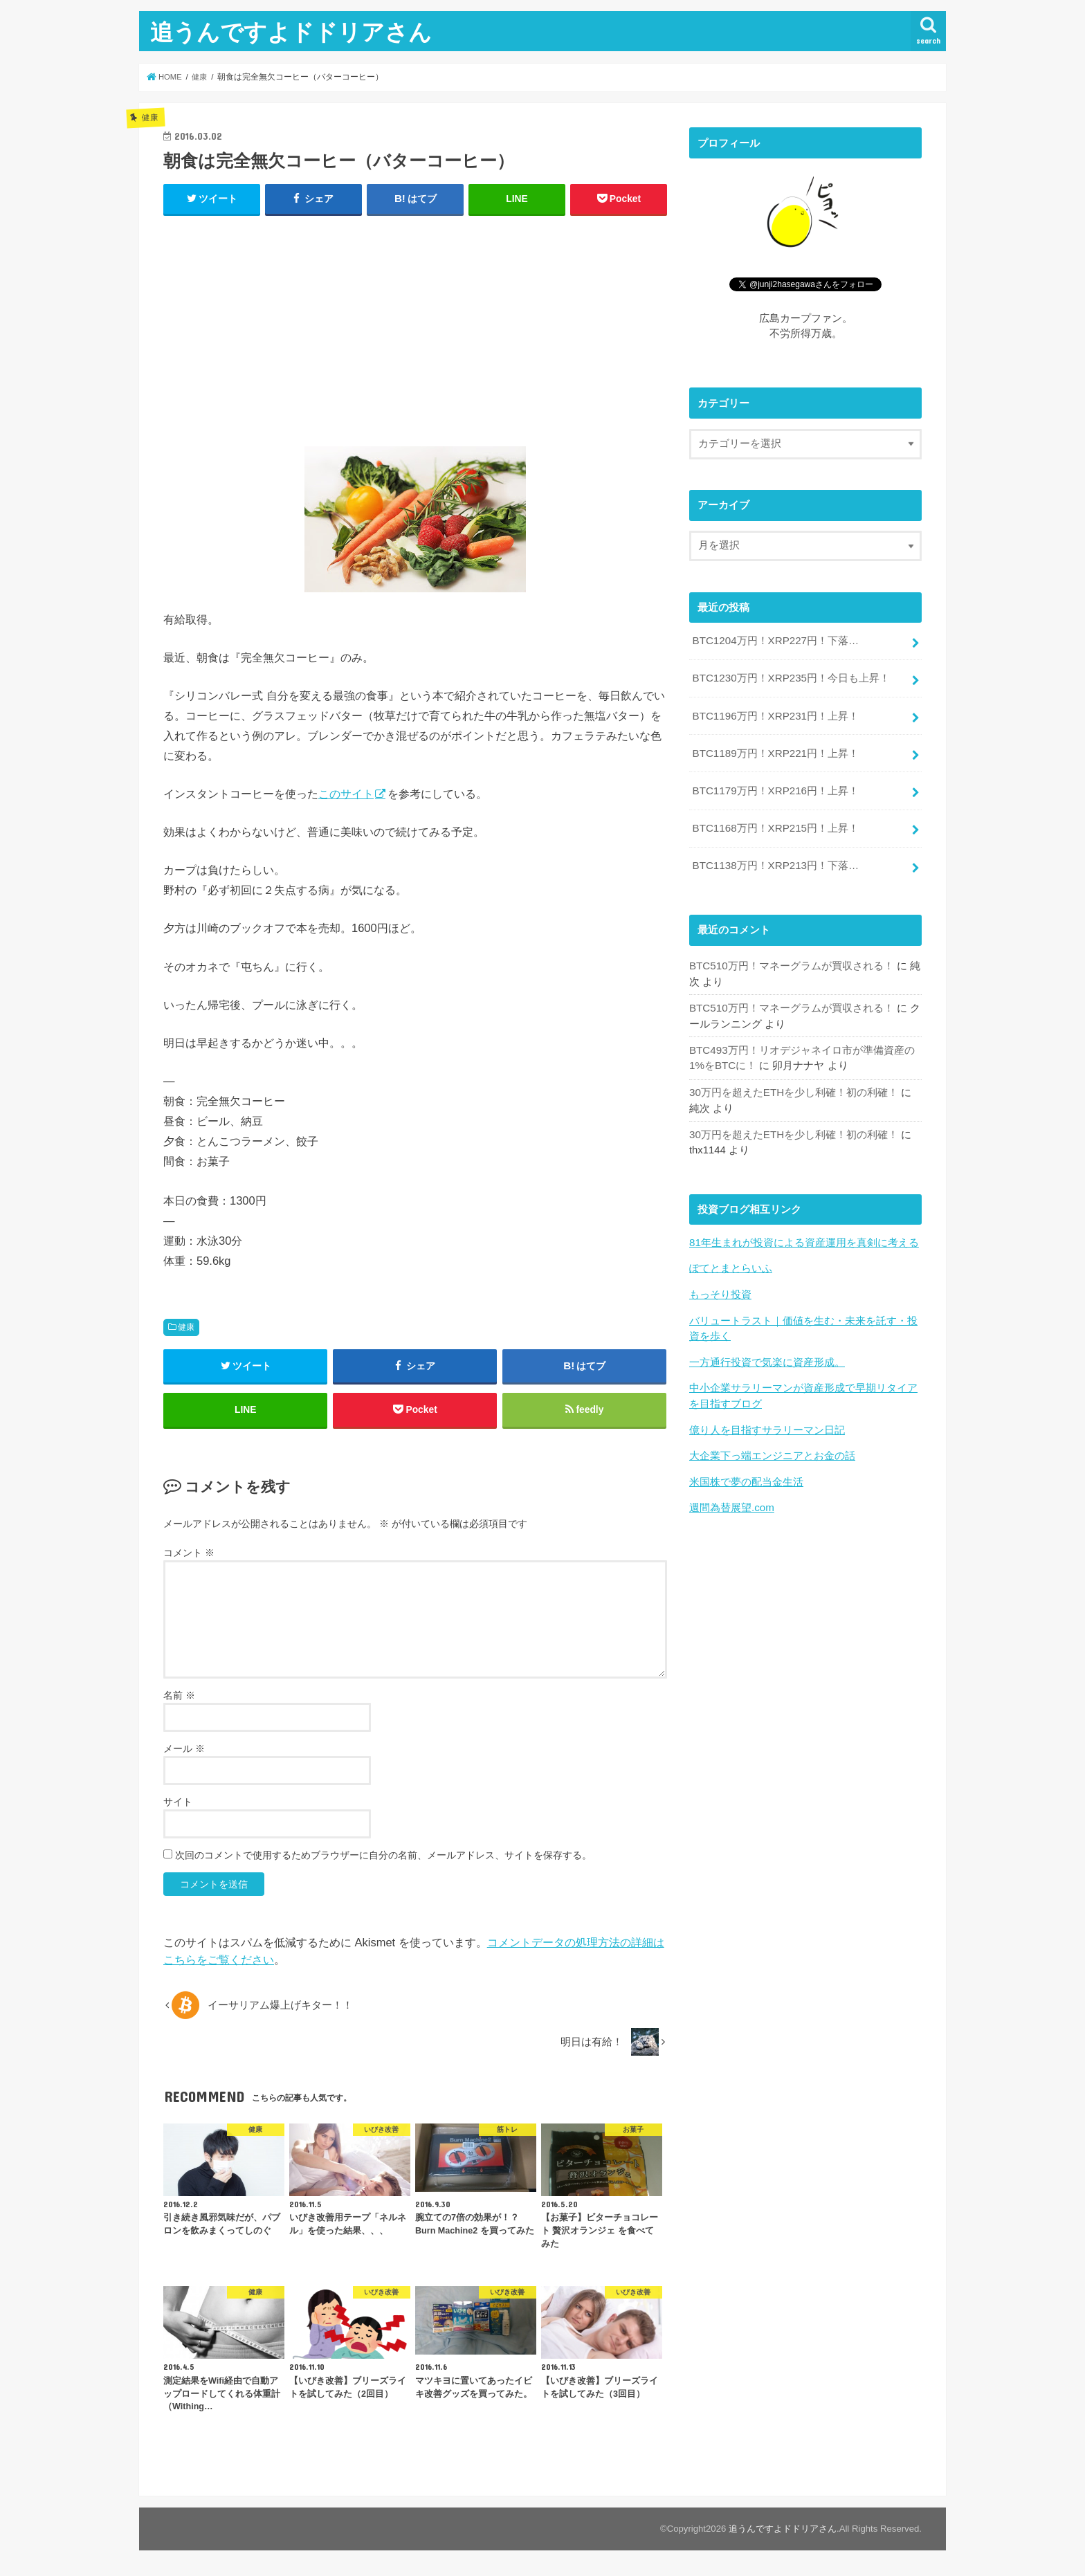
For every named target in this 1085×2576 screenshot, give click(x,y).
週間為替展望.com (731, 1496)
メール (184, 1751)
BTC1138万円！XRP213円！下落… (774, 860)
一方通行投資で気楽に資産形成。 (767, 1352)
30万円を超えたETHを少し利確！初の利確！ (793, 1085)
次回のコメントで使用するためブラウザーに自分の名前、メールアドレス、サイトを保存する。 (383, 1858)
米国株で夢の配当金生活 (746, 1471)
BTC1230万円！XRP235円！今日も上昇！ (790, 677)
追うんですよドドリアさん (291, 31)
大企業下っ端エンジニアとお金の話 (772, 1445)
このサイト (346, 793)
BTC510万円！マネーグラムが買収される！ (791, 960)
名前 (179, 1698)
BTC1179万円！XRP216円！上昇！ (774, 787)
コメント (189, 1555)
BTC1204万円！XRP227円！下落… (774, 640)
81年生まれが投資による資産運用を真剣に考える (804, 1235)
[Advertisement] (415, 328)
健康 (186, 1327)
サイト (177, 1805)
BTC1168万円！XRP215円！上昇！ (774, 824)
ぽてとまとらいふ (730, 1260)
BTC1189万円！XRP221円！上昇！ (774, 750)
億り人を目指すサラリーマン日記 (767, 1419)
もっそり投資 (720, 1286)
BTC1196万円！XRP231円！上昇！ (774, 714)
